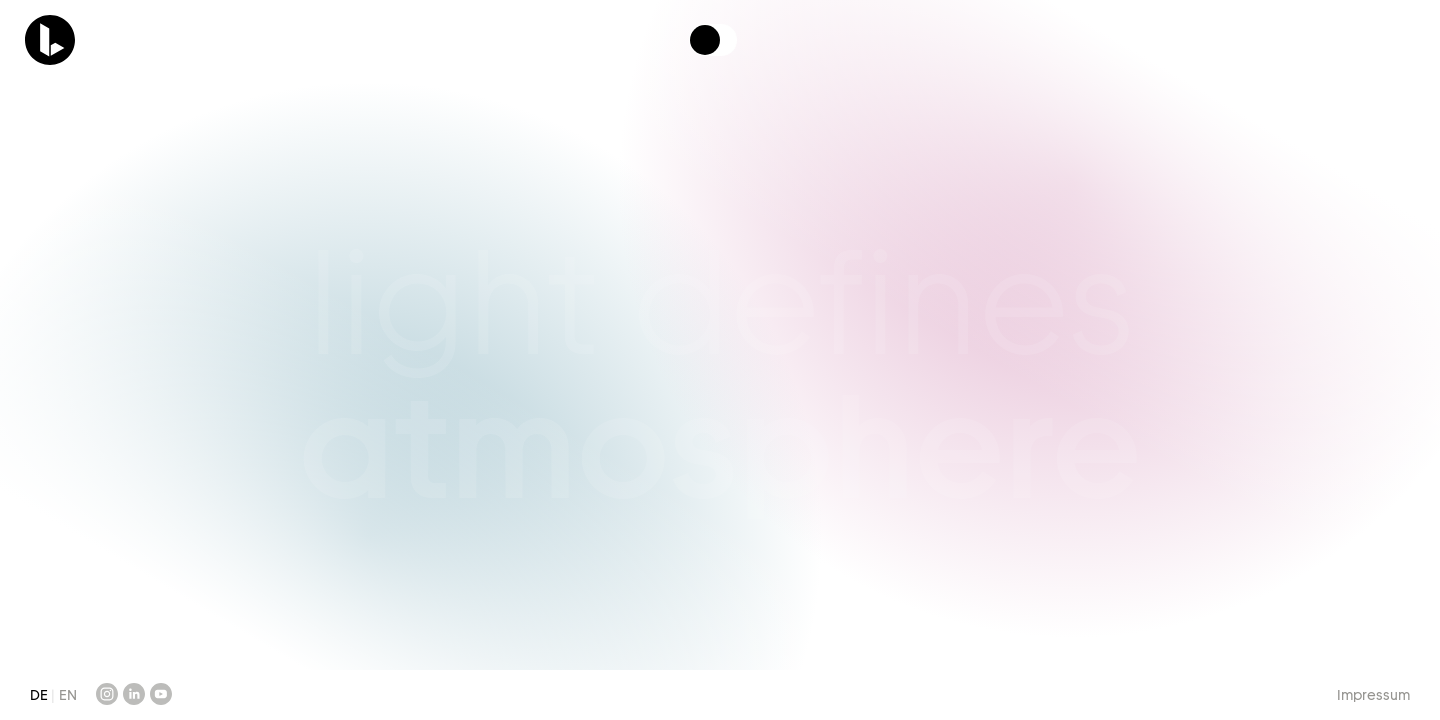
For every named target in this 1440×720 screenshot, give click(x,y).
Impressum (1373, 695)
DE (40, 695)
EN (68, 695)
